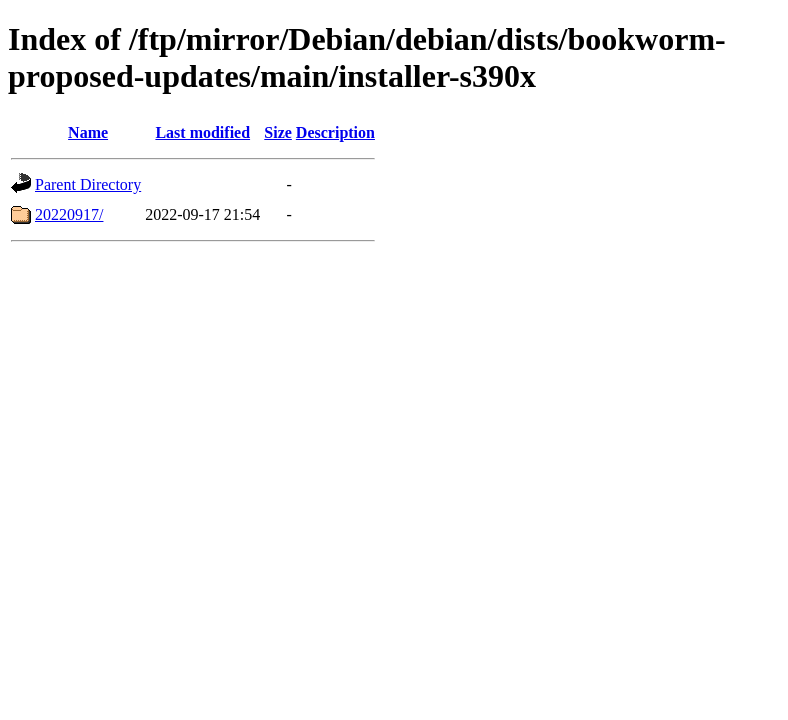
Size (278, 132)
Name (88, 132)
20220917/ (69, 214)
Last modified (202, 132)
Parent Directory (88, 184)
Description (335, 132)
